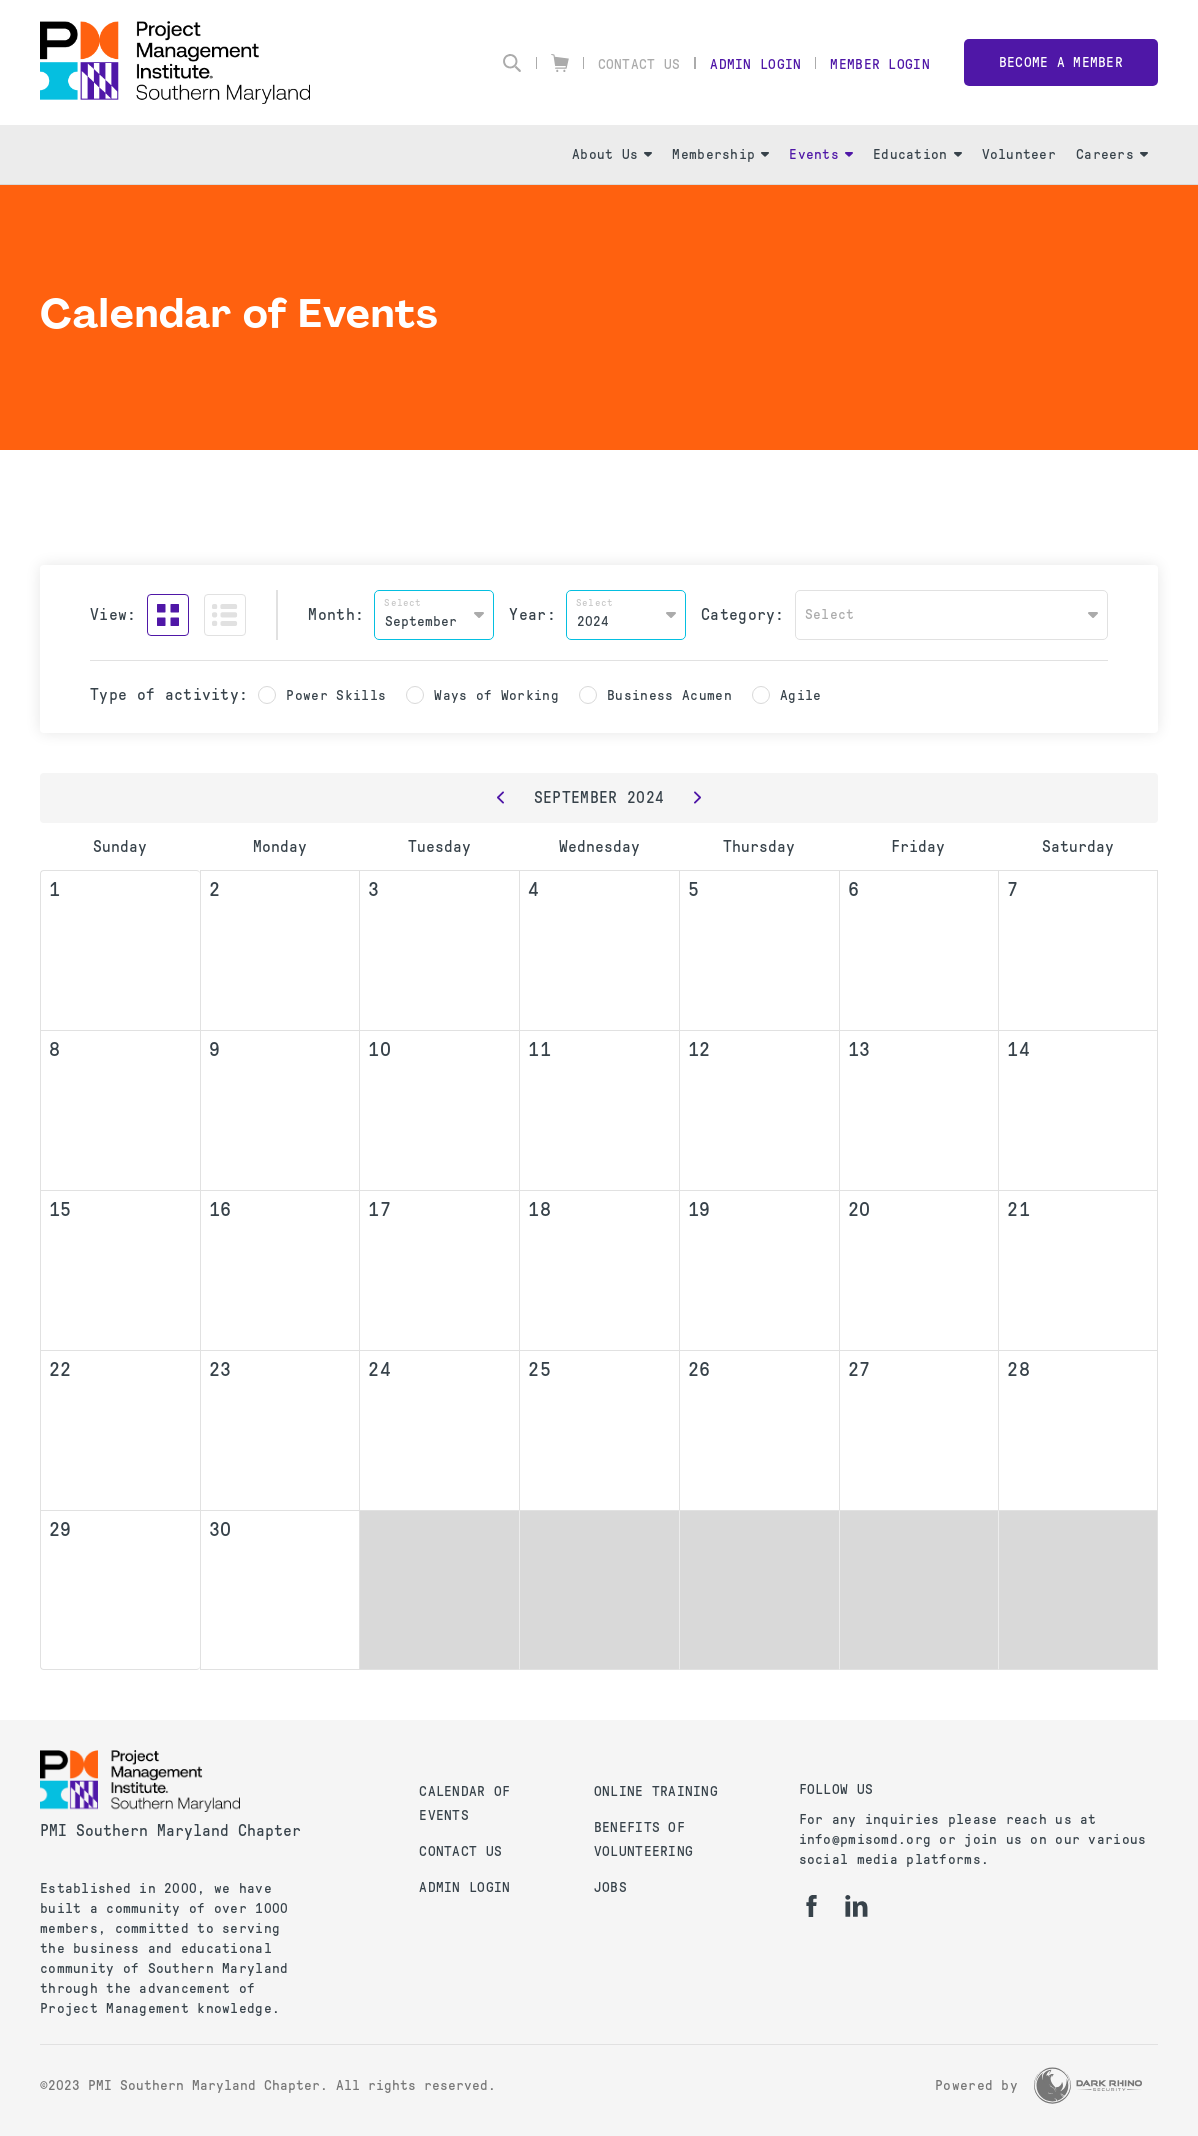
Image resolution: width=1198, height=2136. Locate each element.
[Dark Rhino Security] (1088, 2085)
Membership (720, 154)
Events (821, 154)
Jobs (610, 1887)
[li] (856, 1906)
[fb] (811, 1906)
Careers (1112, 154)
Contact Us (639, 64)
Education (917, 154)
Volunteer (1019, 154)
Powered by (976, 2085)
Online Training (656, 1791)
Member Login (879, 64)
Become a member (1061, 62)
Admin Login (755, 64)
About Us (612, 154)
